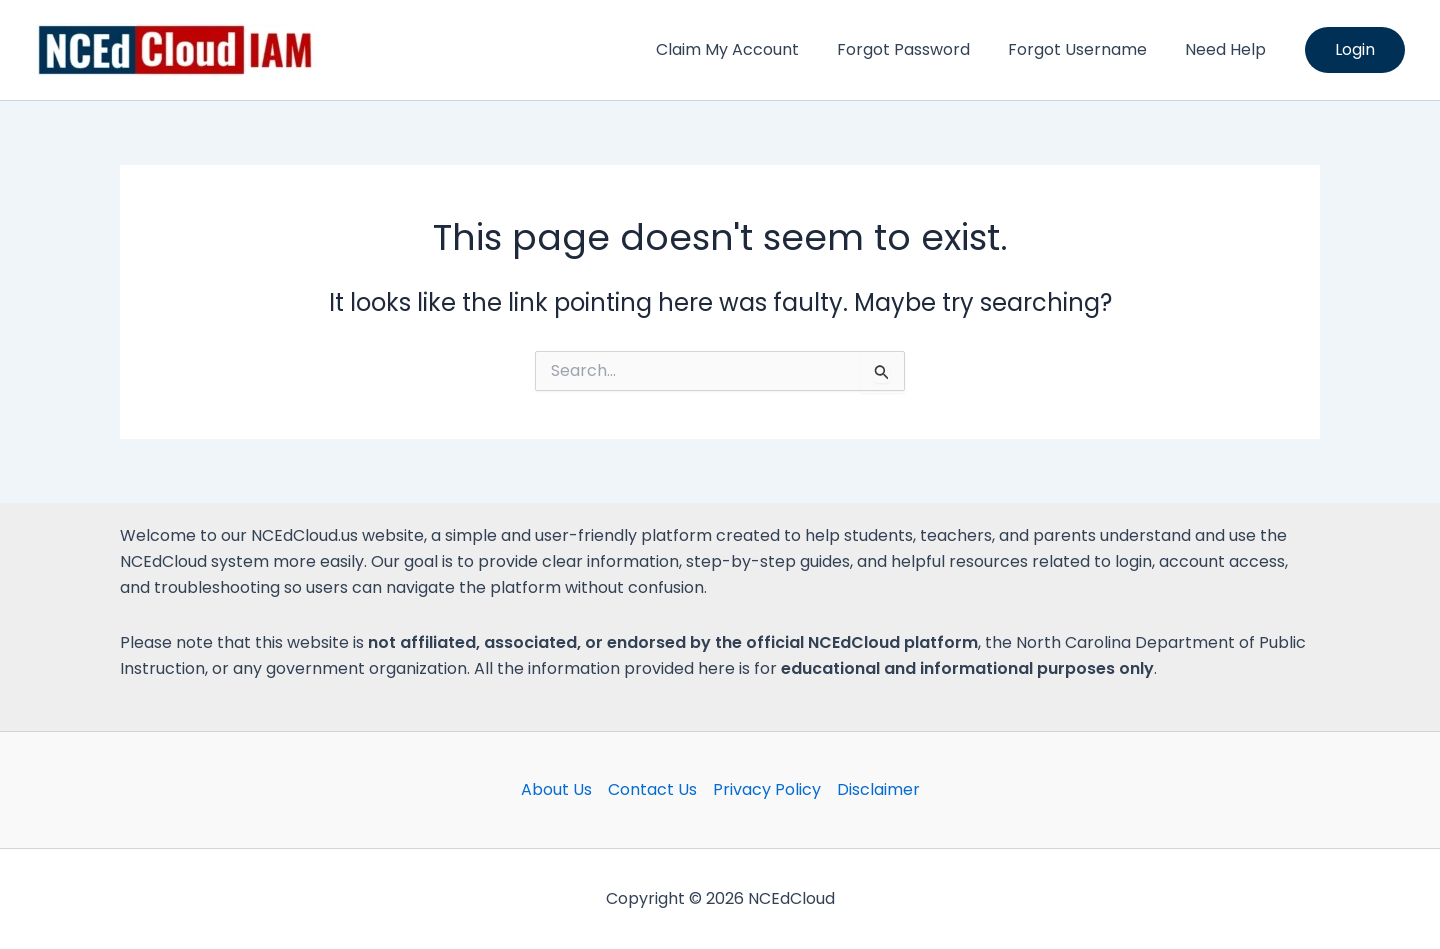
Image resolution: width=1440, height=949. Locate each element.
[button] (1355, 50)
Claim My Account (748, 49)
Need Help (1228, 49)
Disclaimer (878, 789)
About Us (556, 789)
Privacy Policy (767, 789)
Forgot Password (918, 49)
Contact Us (652, 789)
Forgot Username (1086, 49)
